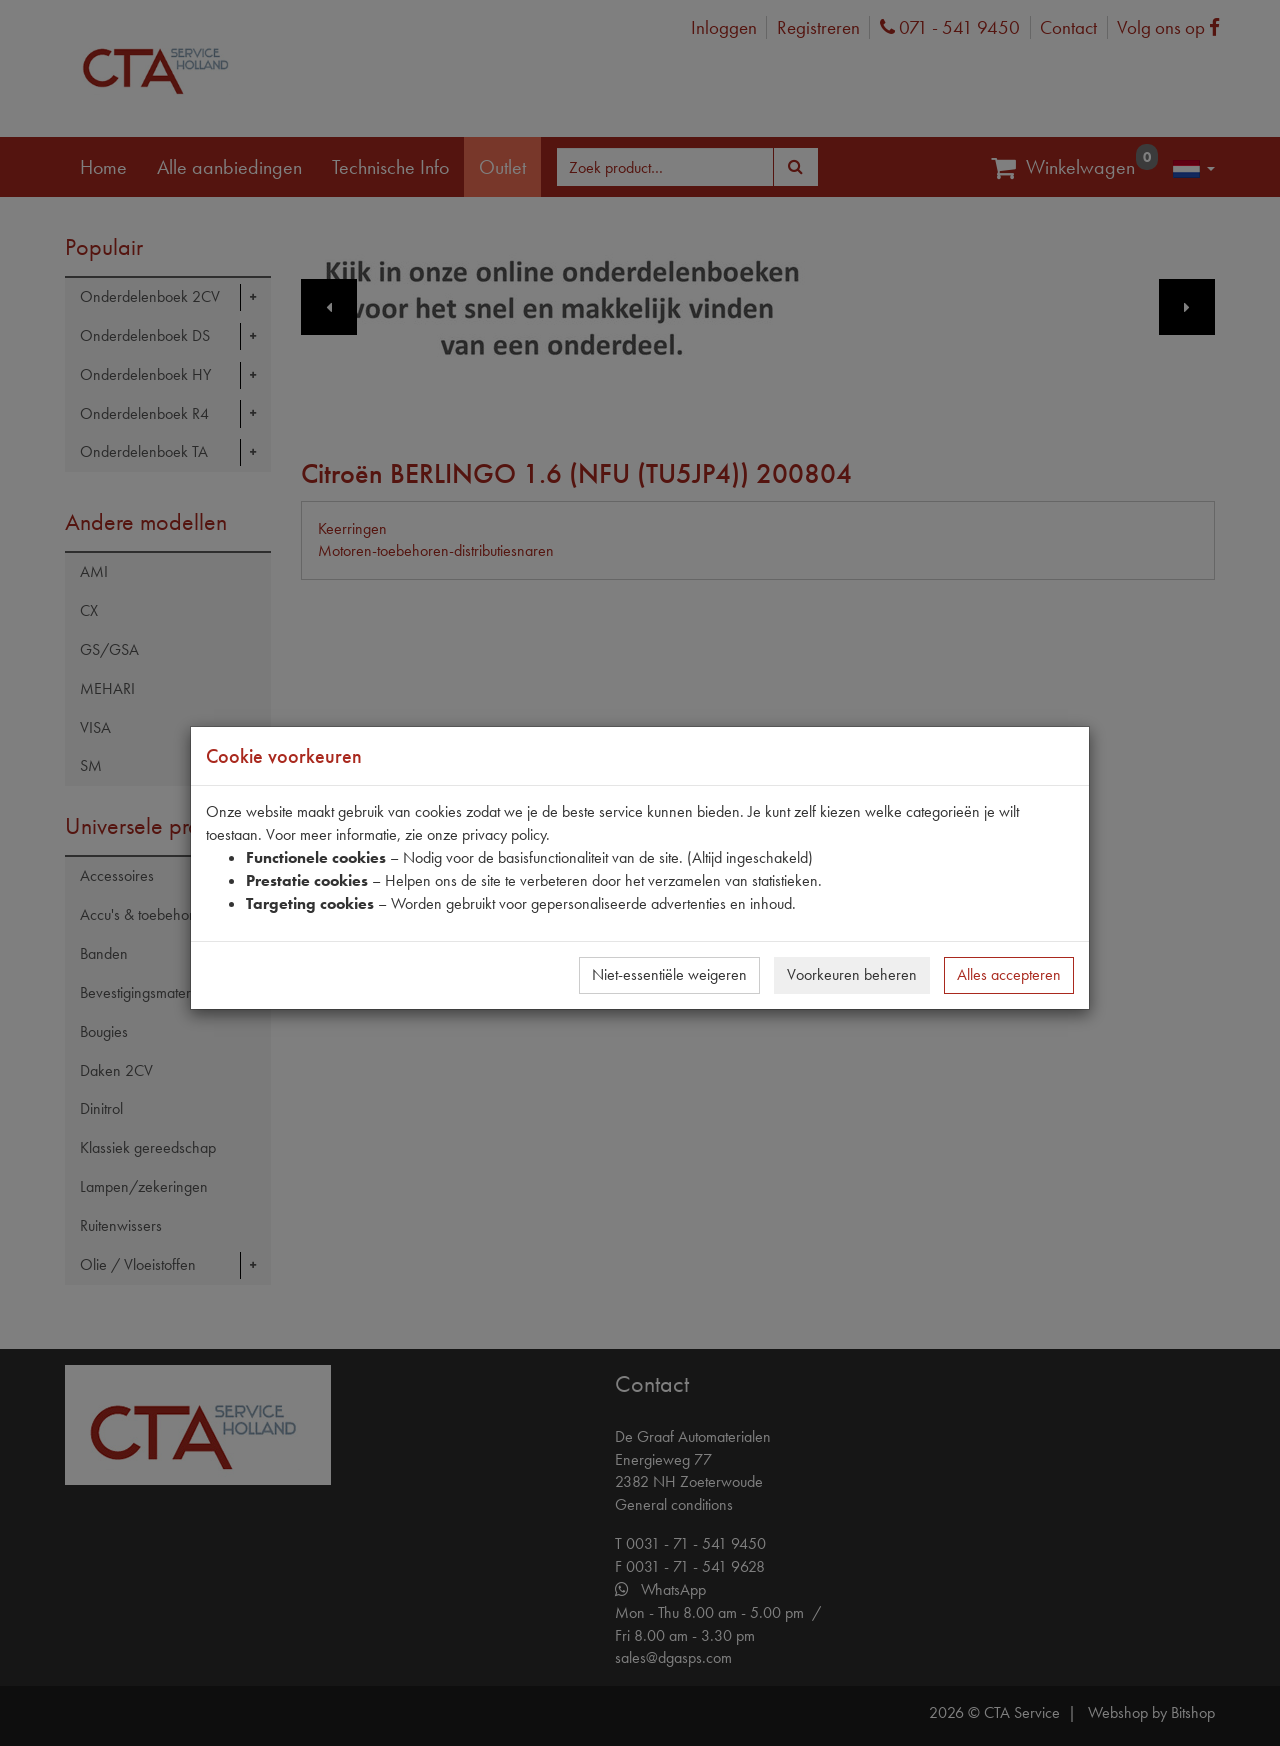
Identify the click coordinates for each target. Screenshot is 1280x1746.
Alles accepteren (1009, 974)
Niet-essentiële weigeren (669, 974)
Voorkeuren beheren (852, 974)
